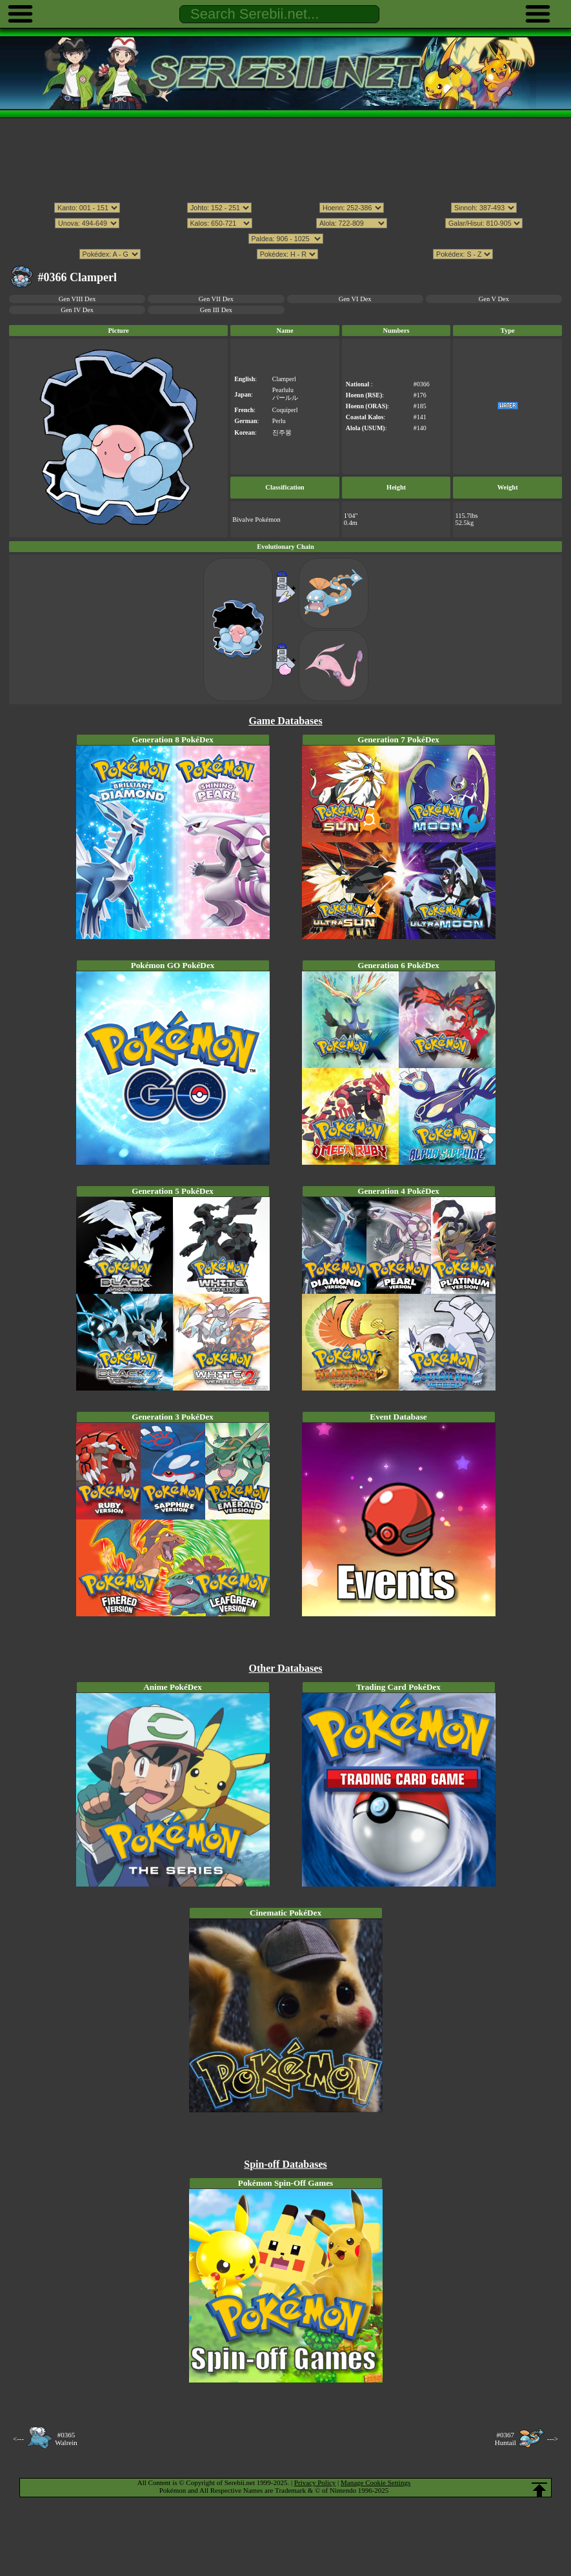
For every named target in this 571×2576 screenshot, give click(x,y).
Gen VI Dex (355, 298)
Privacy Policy (315, 2482)
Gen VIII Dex (77, 298)
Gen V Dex (494, 298)
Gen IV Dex (77, 309)
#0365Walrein (66, 2438)
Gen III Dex (216, 309)
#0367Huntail (505, 2438)
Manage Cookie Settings (375, 2482)
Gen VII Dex (216, 298)
